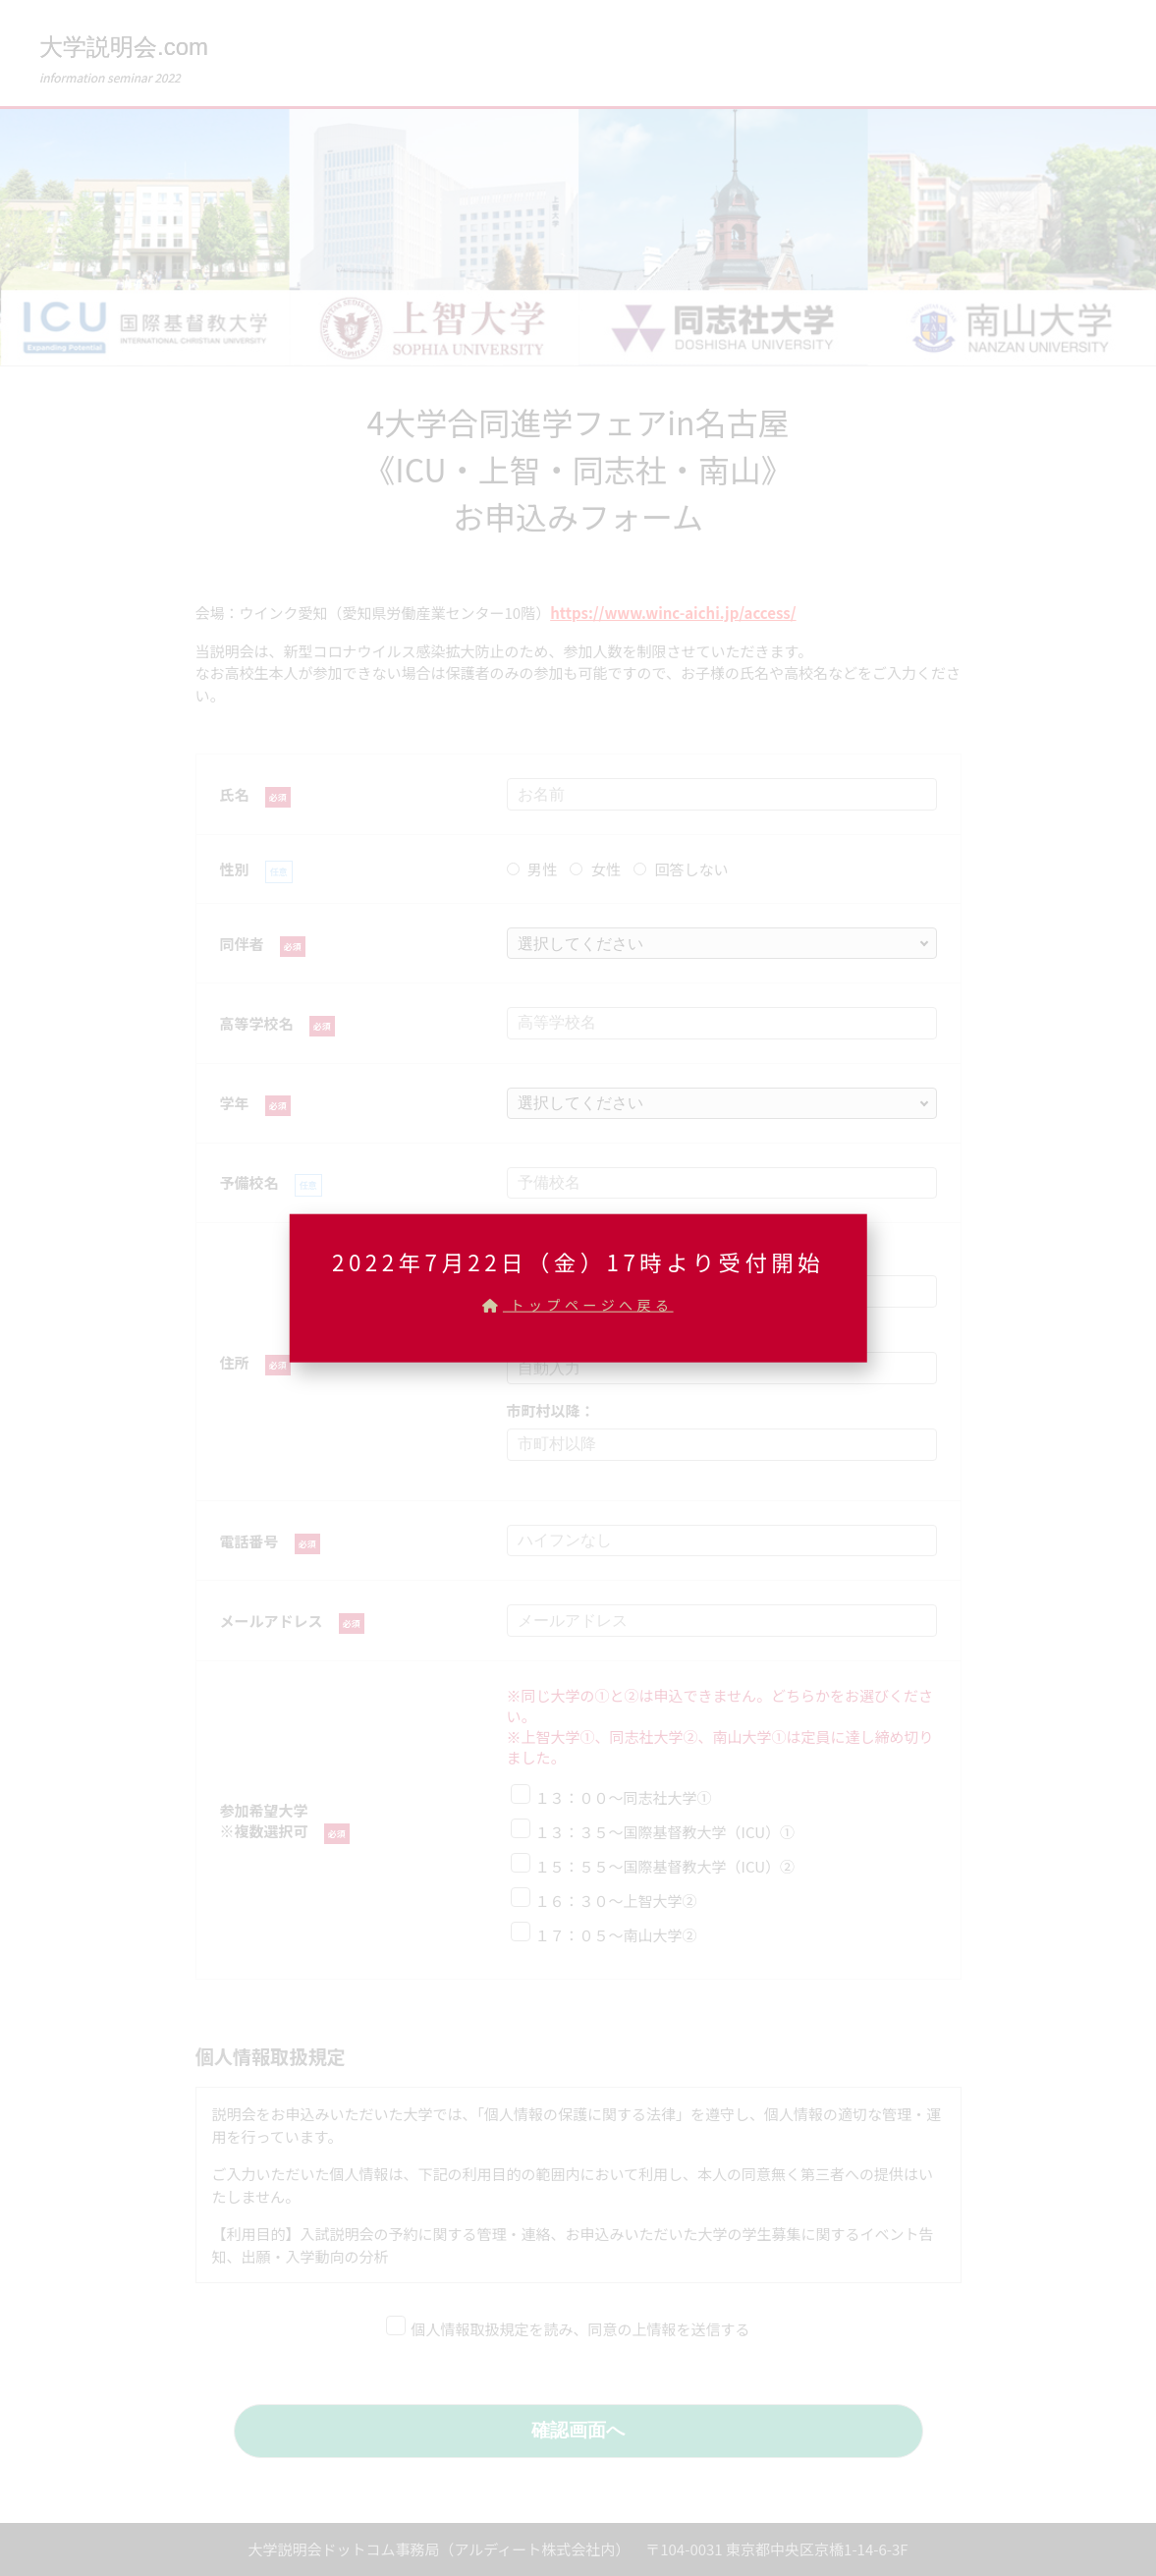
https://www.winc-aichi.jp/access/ (673, 612)
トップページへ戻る (577, 1304)
